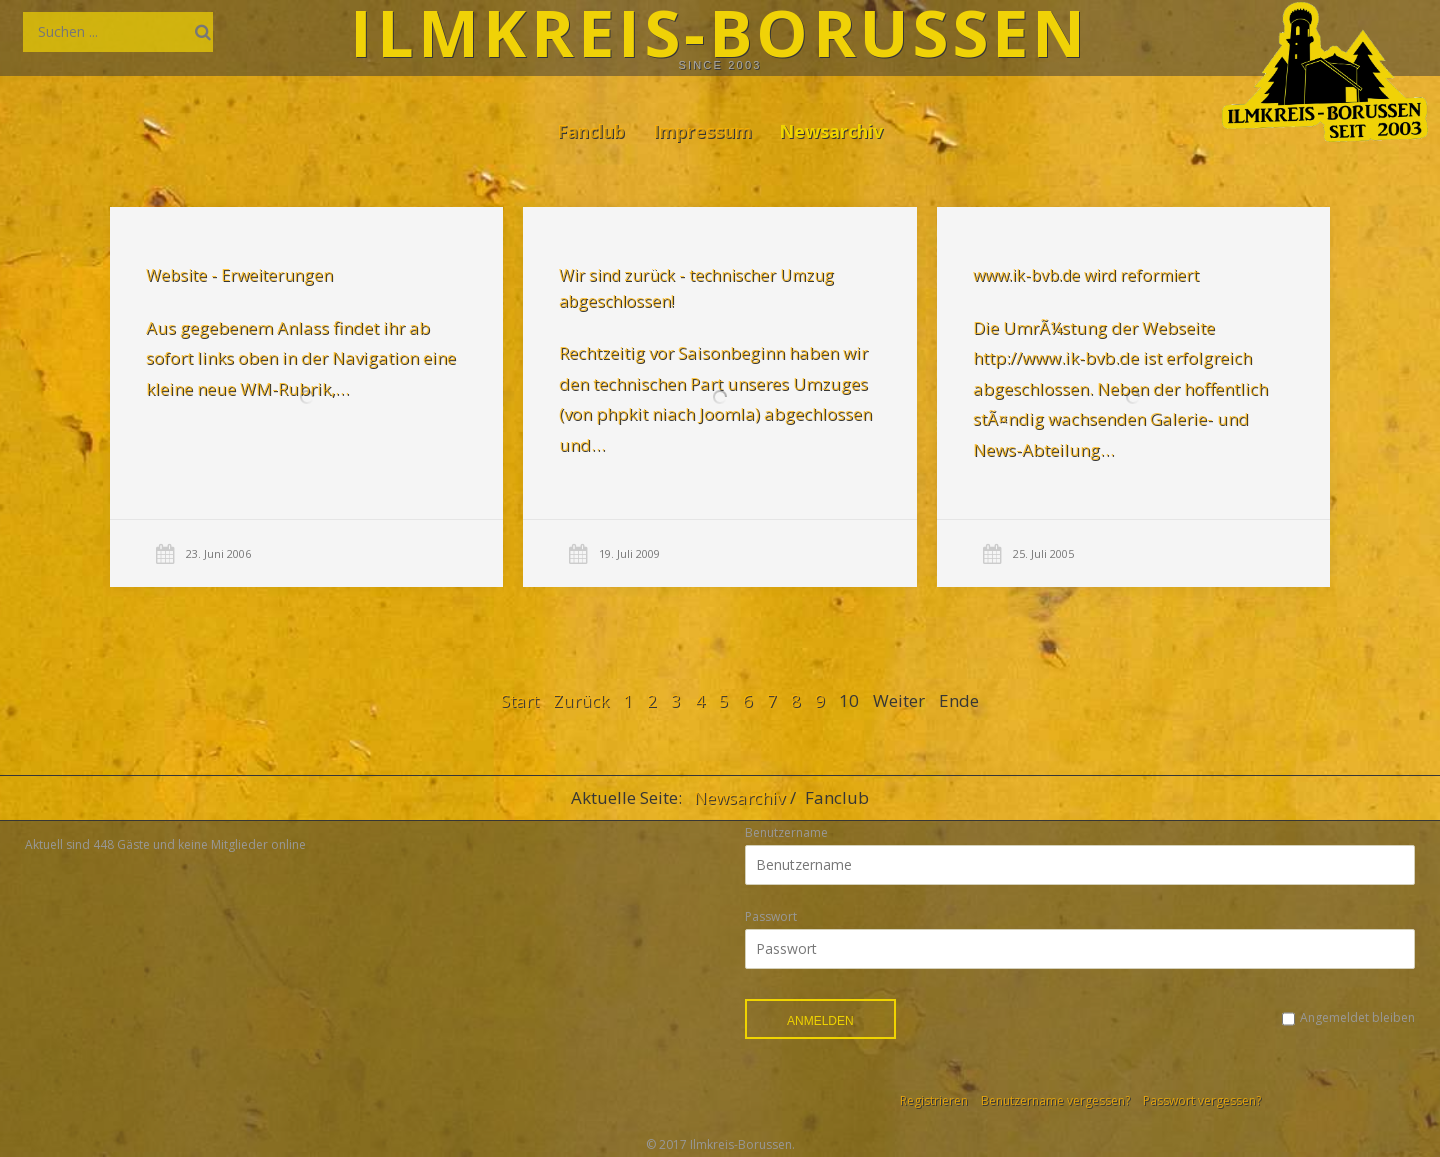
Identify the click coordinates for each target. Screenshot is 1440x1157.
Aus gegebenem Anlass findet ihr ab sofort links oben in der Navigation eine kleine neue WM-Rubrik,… (301, 358)
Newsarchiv (831, 131)
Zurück (581, 700)
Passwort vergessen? (1202, 1100)
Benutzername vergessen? (1055, 1100)
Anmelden (820, 1021)
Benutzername (786, 832)
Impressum (702, 131)
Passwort (771, 916)
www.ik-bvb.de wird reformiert (1085, 276)
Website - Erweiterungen (239, 275)
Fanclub (591, 131)
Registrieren (934, 1100)
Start (520, 700)
